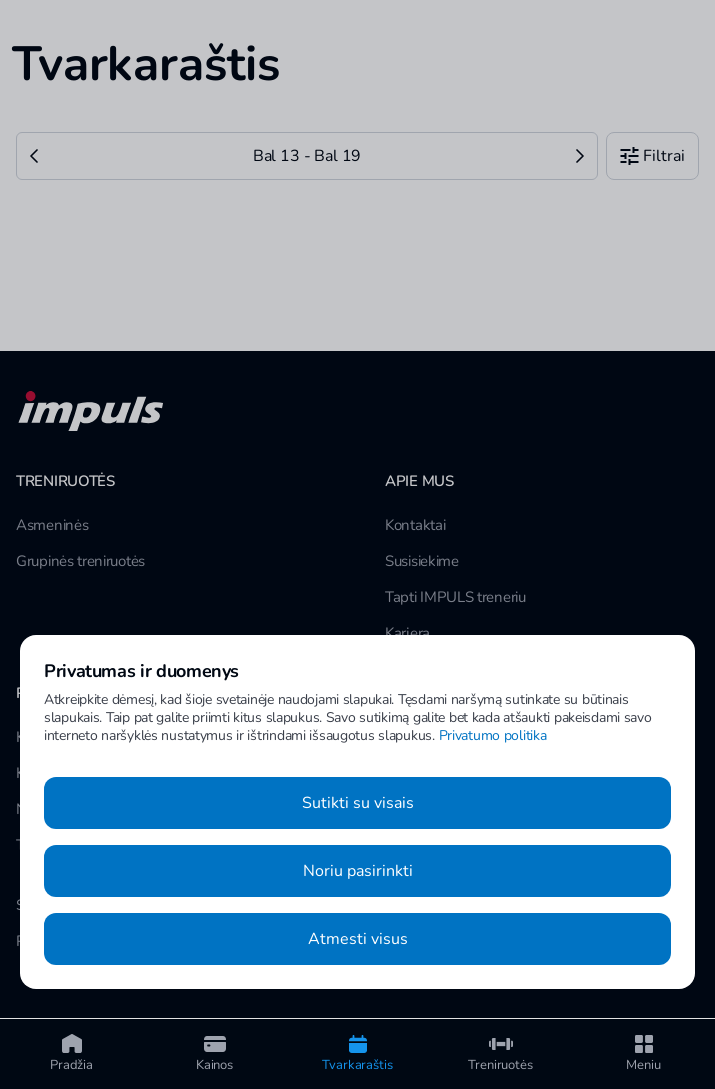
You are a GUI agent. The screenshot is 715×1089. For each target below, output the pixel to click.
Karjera (407, 633)
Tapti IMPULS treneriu (455, 597)
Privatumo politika (493, 735)
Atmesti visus (358, 939)
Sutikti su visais (358, 803)
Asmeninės (52, 525)
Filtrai (652, 156)
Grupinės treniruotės (80, 561)
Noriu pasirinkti (358, 871)
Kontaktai (415, 525)
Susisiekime (422, 561)
